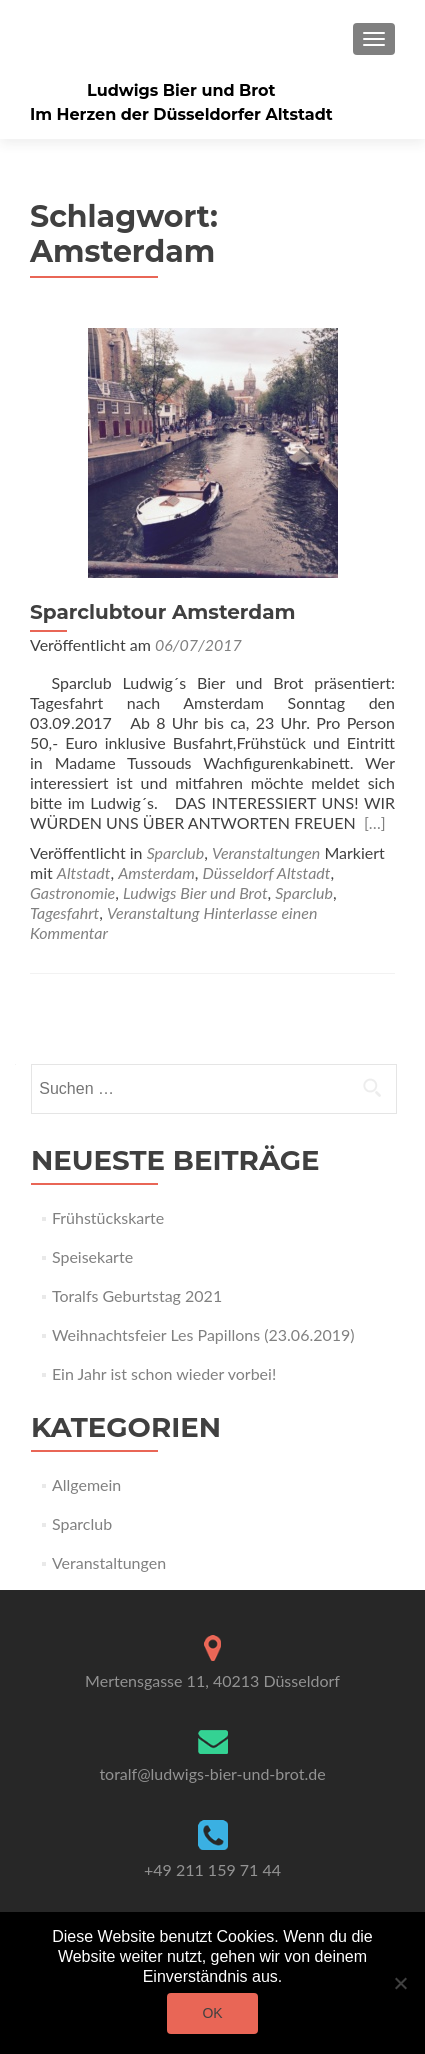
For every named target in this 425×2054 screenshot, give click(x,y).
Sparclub (176, 852)
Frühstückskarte (108, 1217)
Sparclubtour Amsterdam (162, 612)
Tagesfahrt (64, 912)
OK (212, 2013)
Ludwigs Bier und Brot (181, 90)
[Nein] (400, 1983)
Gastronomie (72, 892)
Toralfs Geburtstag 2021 (137, 1295)
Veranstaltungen (266, 852)
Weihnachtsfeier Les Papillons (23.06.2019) (203, 1334)
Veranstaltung (153, 912)
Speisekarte (92, 1256)
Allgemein (86, 1484)
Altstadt (84, 872)
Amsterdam (156, 872)
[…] (375, 822)
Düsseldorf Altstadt (267, 872)
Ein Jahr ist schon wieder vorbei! (164, 1373)
